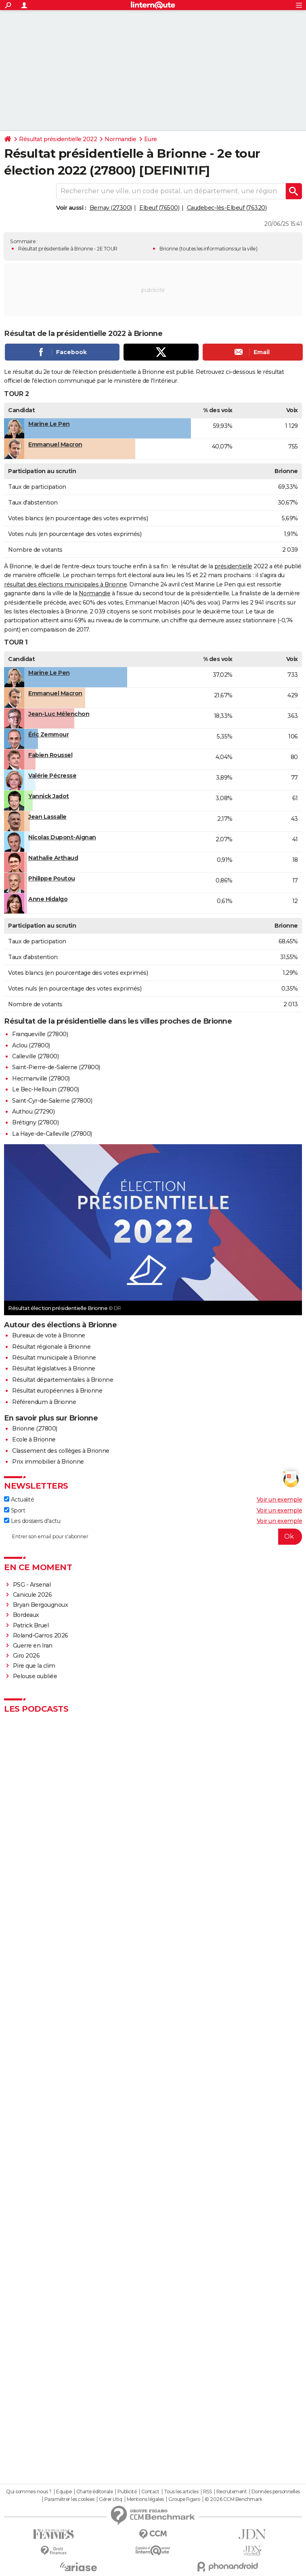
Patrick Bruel (31, 1625)
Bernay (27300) (111, 207)
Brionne (168, 249)
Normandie (120, 139)
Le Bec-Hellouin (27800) (45, 1089)
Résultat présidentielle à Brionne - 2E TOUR (67, 249)
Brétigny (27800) (35, 1122)
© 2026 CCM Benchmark (233, 2499)
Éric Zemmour (48, 734)
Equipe (63, 2492)
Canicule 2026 (32, 1594)
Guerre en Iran (32, 1645)
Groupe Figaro (184, 2499)
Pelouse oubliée (35, 1676)
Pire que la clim (34, 1665)
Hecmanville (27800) (41, 1078)
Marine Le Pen (49, 424)
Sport (14, 1510)
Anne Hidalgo (47, 899)
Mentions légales (145, 2499)
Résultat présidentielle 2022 (58, 139)
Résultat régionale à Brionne (51, 1346)
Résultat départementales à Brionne (62, 1379)
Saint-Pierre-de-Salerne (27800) (56, 1067)
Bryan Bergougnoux (40, 1604)
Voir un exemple (279, 1499)
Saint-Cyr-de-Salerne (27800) (52, 1100)
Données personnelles (276, 2492)
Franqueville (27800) (40, 1034)
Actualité (19, 1499)
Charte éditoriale (94, 2492)
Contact (150, 2492)
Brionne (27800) (34, 1428)
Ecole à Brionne (34, 1439)
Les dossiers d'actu (32, 1521)
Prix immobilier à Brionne (48, 1461)
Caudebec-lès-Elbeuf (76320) (227, 207)
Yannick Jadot (48, 796)
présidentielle (233, 566)
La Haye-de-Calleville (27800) (52, 1133)
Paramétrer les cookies (69, 2499)
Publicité (127, 2492)
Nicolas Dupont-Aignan (62, 837)
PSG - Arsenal (32, 1584)
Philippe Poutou (51, 878)
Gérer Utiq (110, 2499)
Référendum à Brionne (44, 1402)
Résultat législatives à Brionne (53, 1368)
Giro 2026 (26, 1655)
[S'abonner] (153, 1537)
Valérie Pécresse (52, 775)
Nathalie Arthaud (53, 857)
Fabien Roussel (50, 755)
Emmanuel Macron (55, 444)
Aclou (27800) (31, 1045)
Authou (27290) (33, 1111)
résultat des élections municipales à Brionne (65, 584)
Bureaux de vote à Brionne (48, 1335)
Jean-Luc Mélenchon (58, 714)
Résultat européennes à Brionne (57, 1390)
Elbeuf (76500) (159, 207)
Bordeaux (26, 1615)
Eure (150, 139)
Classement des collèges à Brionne (60, 1450)
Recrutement (231, 2492)
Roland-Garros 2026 (40, 1635)
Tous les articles (181, 2492)
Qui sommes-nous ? (29, 2492)
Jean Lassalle (47, 816)
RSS (207, 2492)
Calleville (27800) (35, 1056)
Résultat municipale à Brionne (54, 1357)
